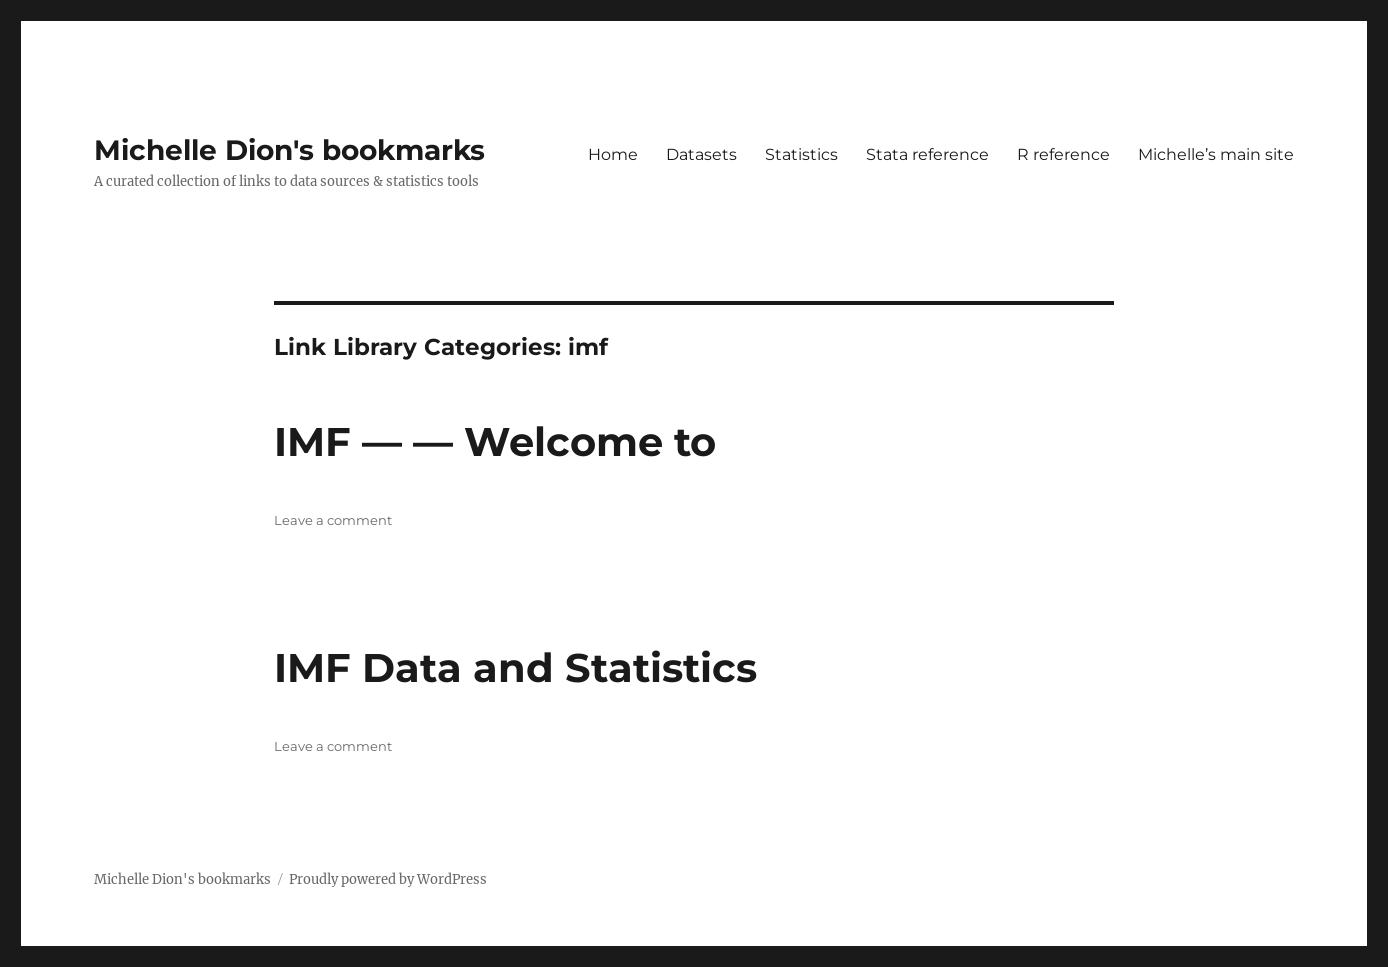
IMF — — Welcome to (495, 441)
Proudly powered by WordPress (388, 879)
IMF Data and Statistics (515, 667)
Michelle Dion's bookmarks (289, 150)
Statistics (801, 154)
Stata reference (927, 154)
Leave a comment (333, 520)
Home (613, 154)
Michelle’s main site (1216, 154)
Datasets (701, 154)
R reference (1063, 154)
